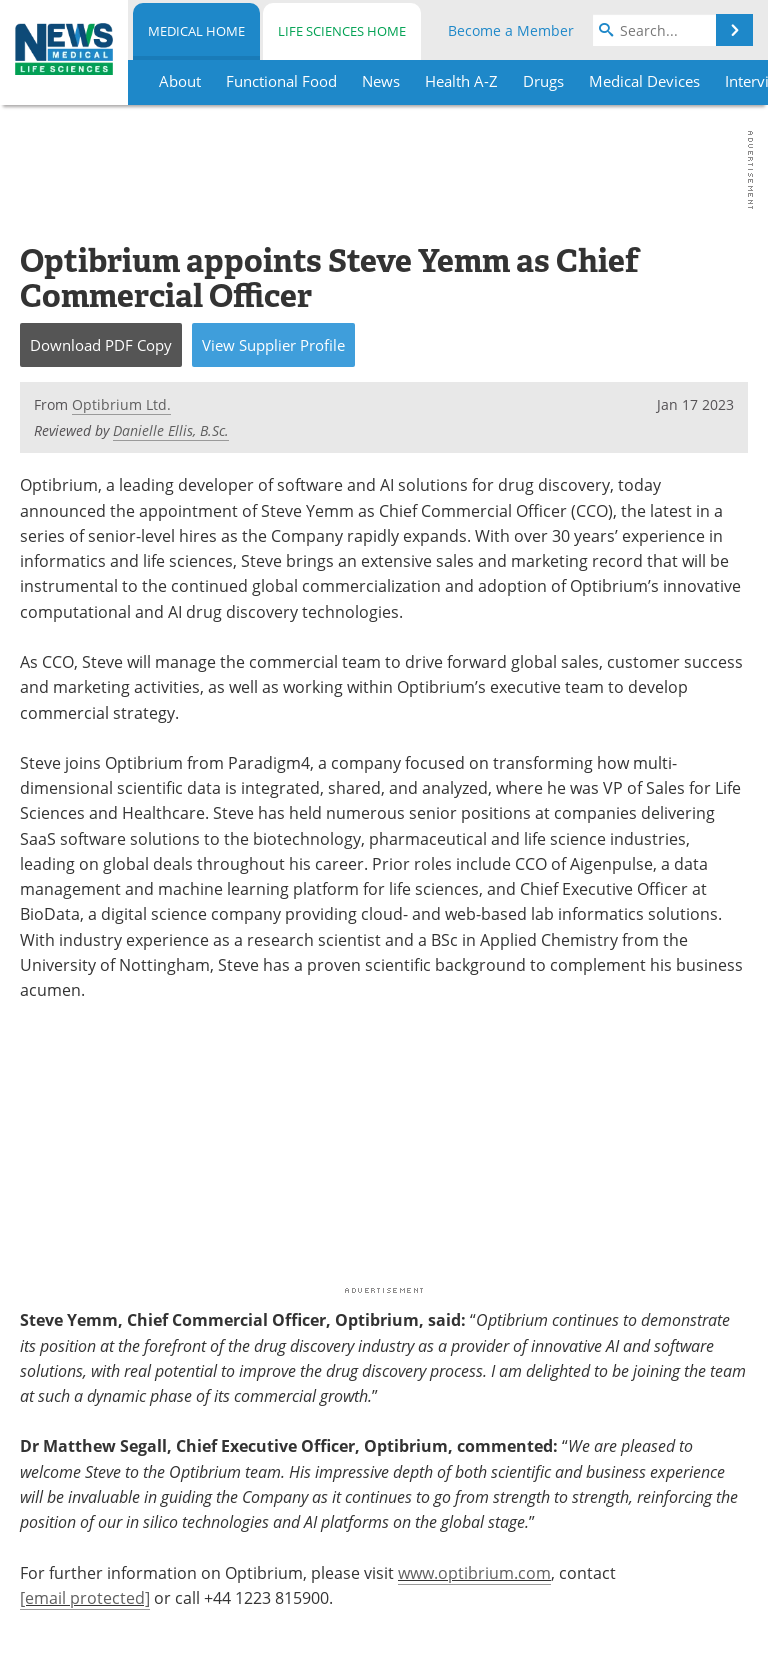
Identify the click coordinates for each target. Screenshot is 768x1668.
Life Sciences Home (342, 31)
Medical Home (196, 31)
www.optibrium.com (474, 1573)
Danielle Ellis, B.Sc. (171, 430)
